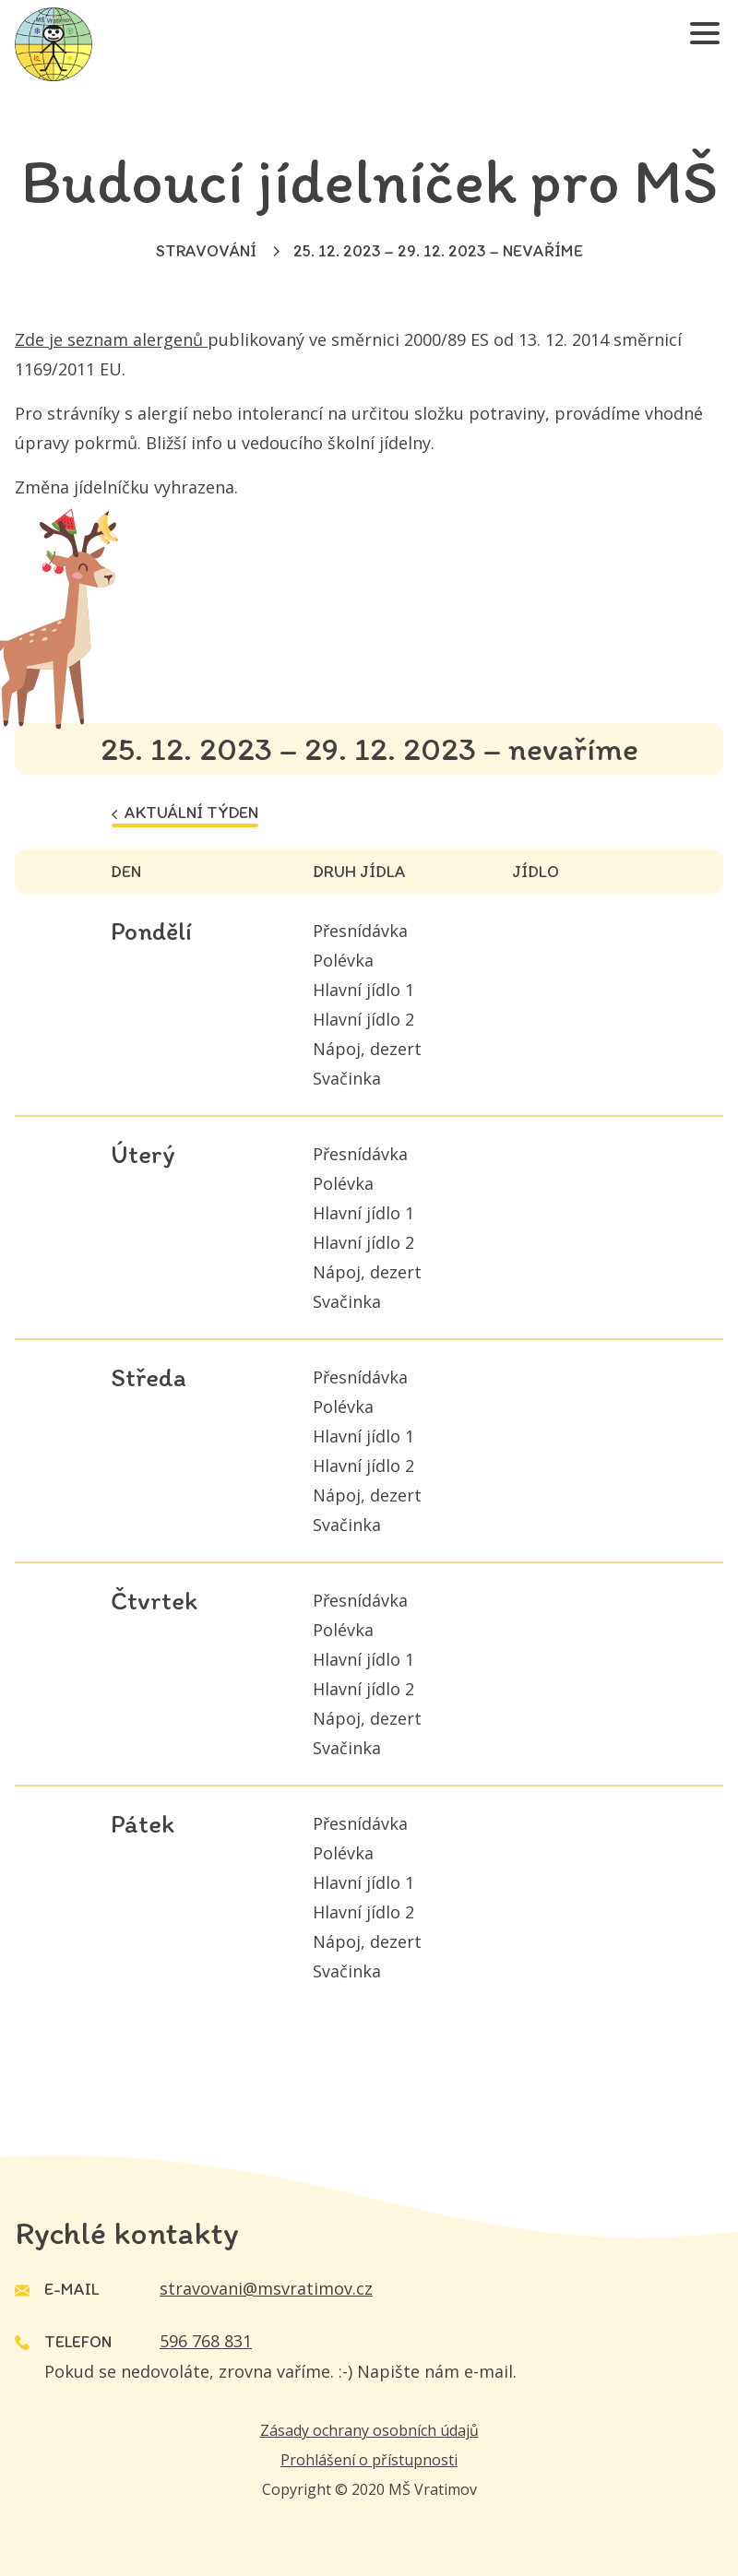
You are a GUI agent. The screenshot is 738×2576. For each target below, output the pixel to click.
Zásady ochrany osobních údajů (369, 2430)
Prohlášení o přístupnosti (369, 2460)
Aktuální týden (185, 812)
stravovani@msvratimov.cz (266, 2288)
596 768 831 (206, 2341)
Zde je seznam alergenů (111, 339)
